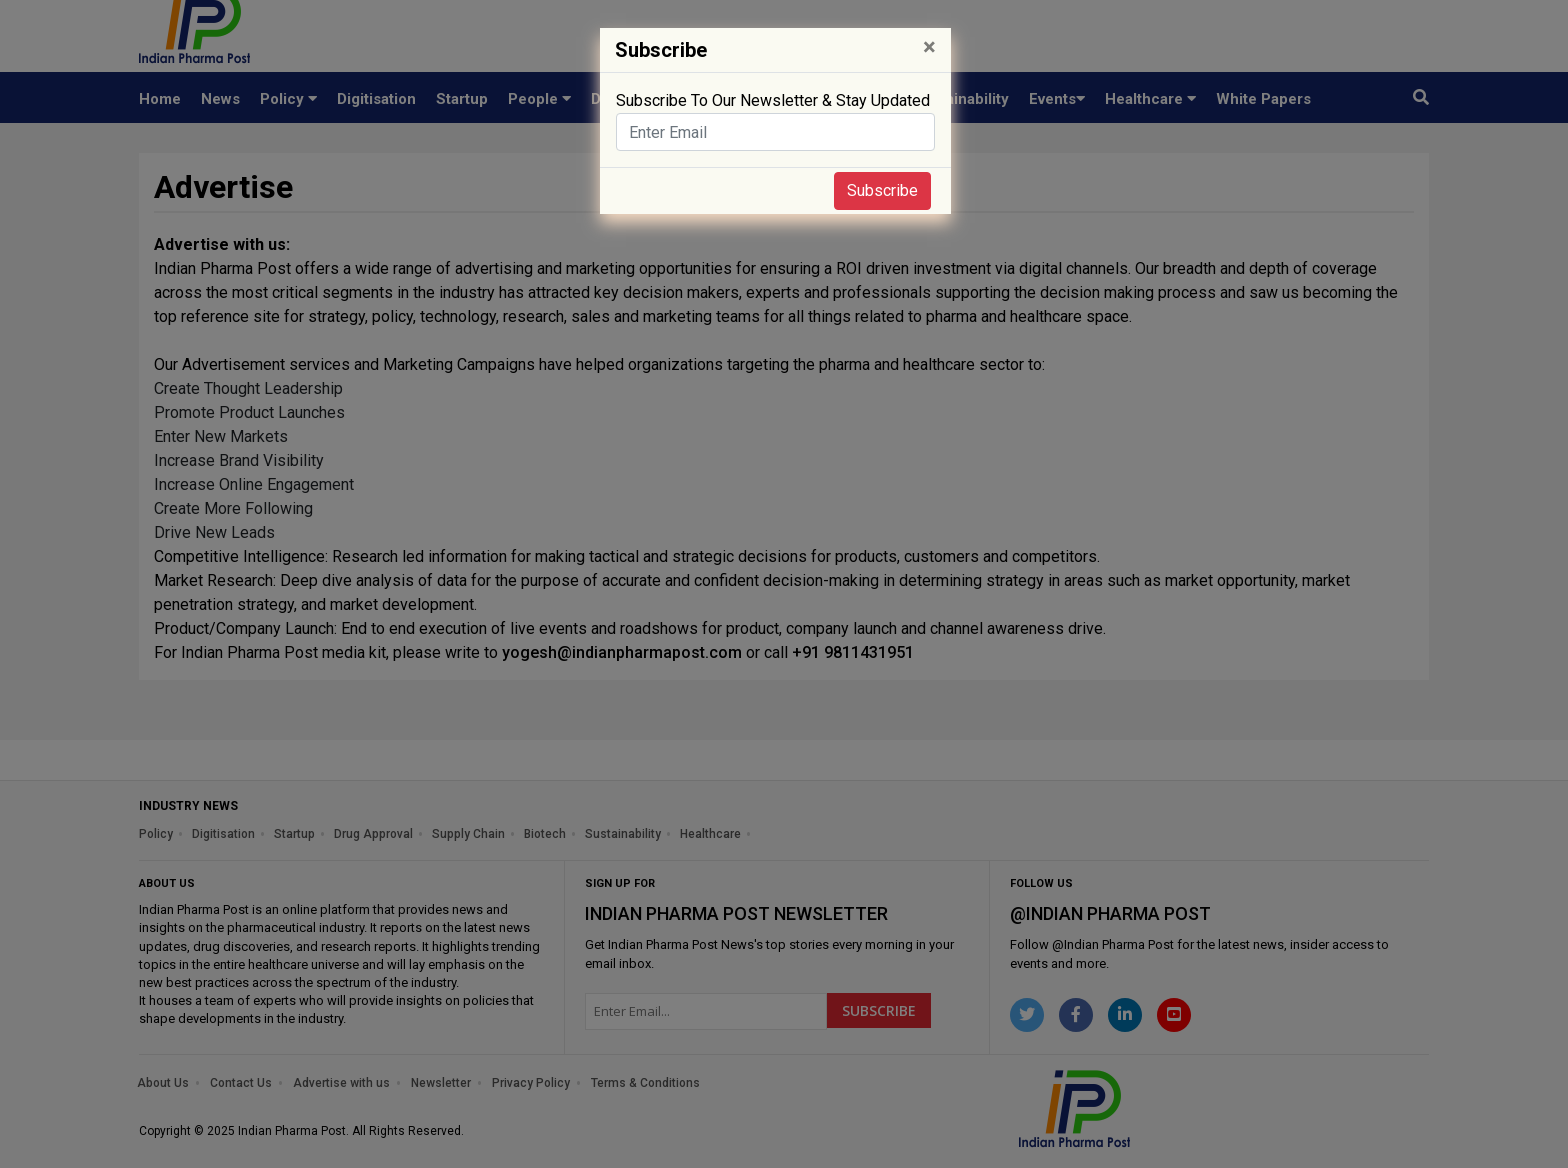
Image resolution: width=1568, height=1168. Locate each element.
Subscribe (882, 190)
